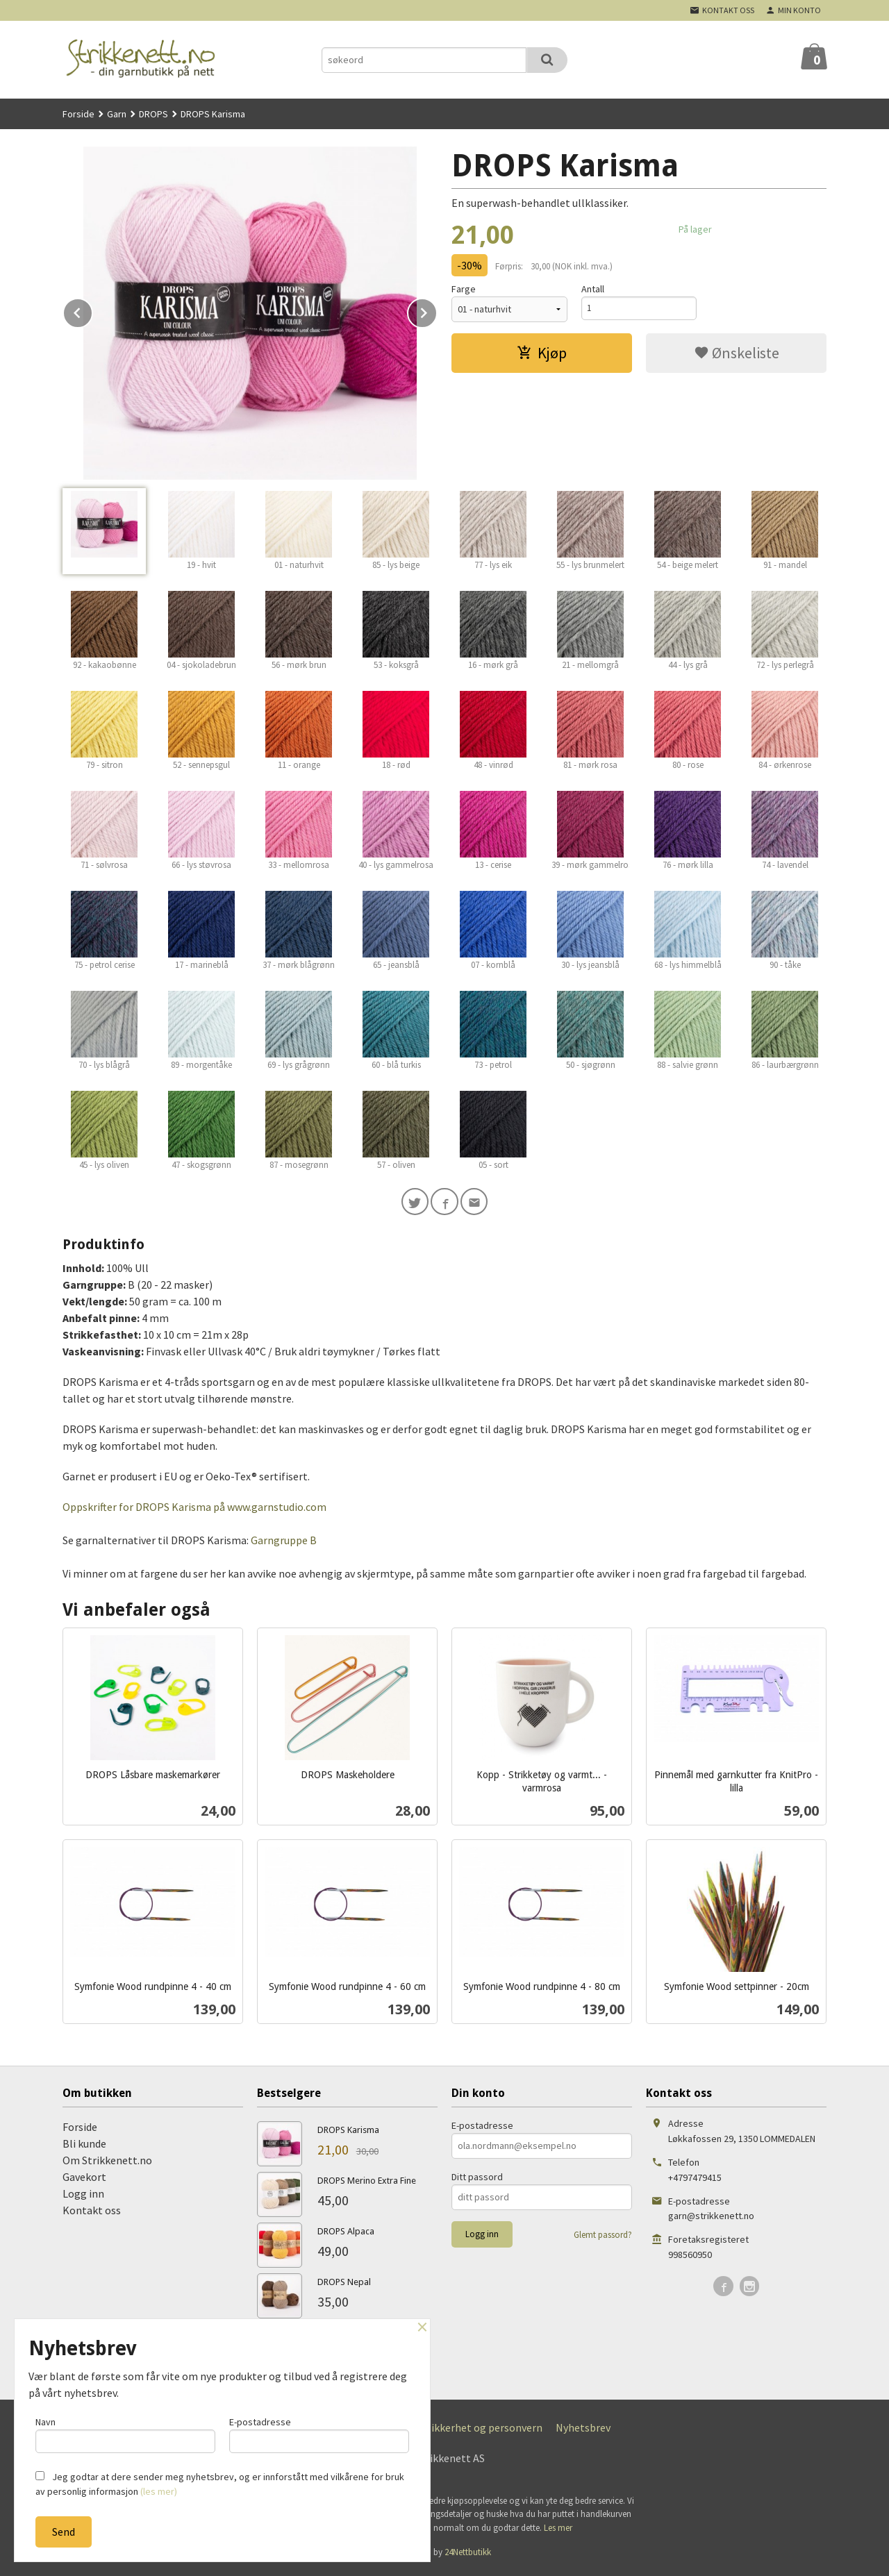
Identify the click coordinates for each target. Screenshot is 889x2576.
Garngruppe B (284, 1543)
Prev (92, 310)
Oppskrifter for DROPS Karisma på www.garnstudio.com (194, 1509)
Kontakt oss (92, 2213)
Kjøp (542, 352)
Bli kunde (84, 2146)
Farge (463, 289)
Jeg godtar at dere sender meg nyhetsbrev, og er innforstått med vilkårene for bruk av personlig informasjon (219, 2484)
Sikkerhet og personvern (484, 2430)
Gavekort (84, 2179)
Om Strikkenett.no (107, 2163)
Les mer (558, 2530)
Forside (78, 114)
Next (437, 310)
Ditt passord (477, 2179)
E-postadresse (482, 2128)
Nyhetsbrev (583, 2430)
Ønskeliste (736, 352)
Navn (125, 2432)
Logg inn (83, 2196)
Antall (592, 289)
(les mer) (158, 2491)
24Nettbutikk (467, 2555)
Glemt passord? (603, 2237)
